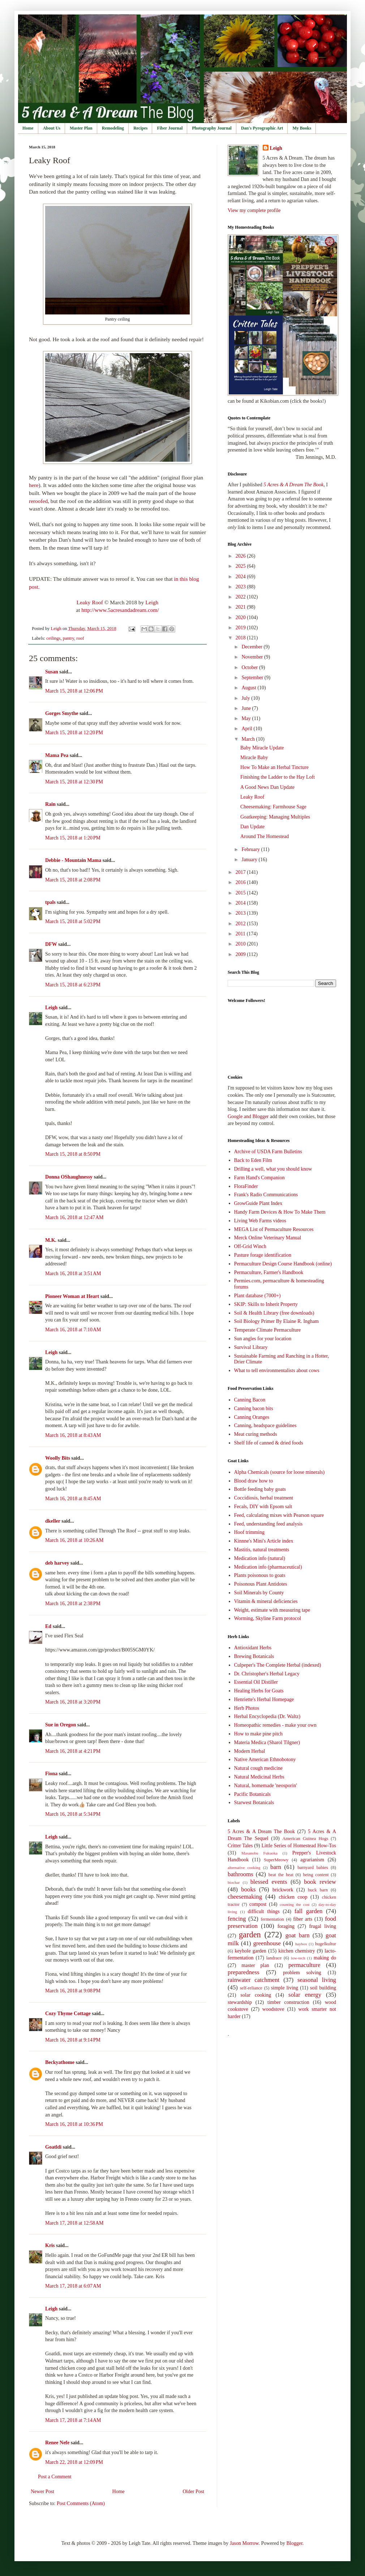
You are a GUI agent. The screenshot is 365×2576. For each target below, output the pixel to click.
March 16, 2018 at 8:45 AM (73, 1498)
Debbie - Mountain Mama (73, 860)
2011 (241, 933)
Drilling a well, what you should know (273, 1169)
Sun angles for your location (263, 1338)
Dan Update (252, 826)
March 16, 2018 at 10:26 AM (74, 1540)
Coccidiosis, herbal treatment (263, 1498)
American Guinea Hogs (305, 1838)
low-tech (298, 1958)
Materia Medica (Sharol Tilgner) (267, 1742)
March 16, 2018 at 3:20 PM (72, 1702)
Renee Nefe (57, 2442)
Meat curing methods (255, 1434)
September (252, 677)
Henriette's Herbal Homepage (264, 1699)
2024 (241, 576)
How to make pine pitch (258, 1734)
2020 (241, 617)
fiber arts (303, 1919)
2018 (241, 637)
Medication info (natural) (259, 1558)
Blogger (294, 2543)
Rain (51, 804)
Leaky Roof (90, 602)
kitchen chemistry (296, 1951)
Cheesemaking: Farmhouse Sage (273, 806)
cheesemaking (245, 1896)
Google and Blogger (248, 1116)
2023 (241, 586)
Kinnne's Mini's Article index (263, 1541)
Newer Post (42, 2491)
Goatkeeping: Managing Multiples (275, 817)
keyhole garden (250, 1951)
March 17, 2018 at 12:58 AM (74, 2223)
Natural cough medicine (258, 1768)
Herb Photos (246, 1708)
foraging (286, 1926)
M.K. (50, 1240)
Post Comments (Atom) (81, 2503)
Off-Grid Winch (250, 1246)
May (246, 718)
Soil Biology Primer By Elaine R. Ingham (276, 1321)
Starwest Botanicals (254, 1802)
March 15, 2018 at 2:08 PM (72, 880)
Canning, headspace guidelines (265, 1425)
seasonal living (316, 1979)
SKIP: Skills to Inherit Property (266, 1304)
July (246, 698)
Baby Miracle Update (262, 747)
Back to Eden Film (253, 1160)
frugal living (322, 1926)
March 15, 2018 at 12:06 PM (74, 691)
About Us (51, 128)
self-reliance (251, 1988)
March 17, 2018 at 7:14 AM (73, 2420)
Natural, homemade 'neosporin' (265, 1785)
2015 (241, 893)
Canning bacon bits (253, 1408)
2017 (241, 872)
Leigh (151, 602)
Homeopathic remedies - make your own (275, 1725)
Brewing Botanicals (254, 1656)
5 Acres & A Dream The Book (261, 1831)
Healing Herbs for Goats (259, 1690)
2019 (241, 627)
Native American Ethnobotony (265, 1759)
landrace (274, 1957)
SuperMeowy (276, 1859)
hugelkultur (325, 1943)
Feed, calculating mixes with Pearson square (279, 1515)
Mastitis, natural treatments (261, 1549)
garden (250, 1934)
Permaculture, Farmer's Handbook (269, 1272)
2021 (241, 607)
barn (275, 1867)
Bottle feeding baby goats (260, 1489)
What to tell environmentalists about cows (276, 1370)
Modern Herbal (249, 1751)
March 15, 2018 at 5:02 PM (72, 921)
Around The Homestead (264, 836)
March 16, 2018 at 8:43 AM (73, 1435)
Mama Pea (56, 755)
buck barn (318, 1889)
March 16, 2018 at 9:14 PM (72, 2040)
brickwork (282, 1889)
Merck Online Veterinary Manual (267, 1237)
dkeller (52, 1521)
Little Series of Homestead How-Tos (299, 1845)
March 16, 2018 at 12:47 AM (74, 1217)
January (249, 859)
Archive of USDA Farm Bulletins (268, 1151)
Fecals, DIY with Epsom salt (263, 1506)
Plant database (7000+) (257, 1295)
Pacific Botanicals (252, 1794)
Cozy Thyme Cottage (68, 2013)
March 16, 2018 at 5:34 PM (72, 1814)
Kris (50, 2245)
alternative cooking (244, 1867)
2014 (241, 903)
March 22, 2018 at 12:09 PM (74, 2462)
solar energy (304, 1994)
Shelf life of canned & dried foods (268, 1443)
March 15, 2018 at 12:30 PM (74, 781)
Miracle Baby (254, 757)
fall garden (309, 1911)
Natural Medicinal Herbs (259, 1777)
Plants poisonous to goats (259, 1575)
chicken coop (293, 1897)
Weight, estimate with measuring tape (272, 1610)
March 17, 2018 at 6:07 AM (73, 2286)
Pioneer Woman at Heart (72, 1296)
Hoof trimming (249, 1532)
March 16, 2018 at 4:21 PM (72, 1751)
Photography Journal (212, 128)
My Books (301, 128)
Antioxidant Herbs (253, 1647)
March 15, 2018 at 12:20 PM (74, 732)
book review (320, 1881)
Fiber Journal (169, 128)
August (249, 687)
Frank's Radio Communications (266, 1194)
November (252, 657)
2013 (241, 913)
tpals (50, 902)
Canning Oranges (252, 1417)
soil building (323, 1988)
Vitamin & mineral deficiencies (266, 1601)
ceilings (53, 638)
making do (325, 1957)
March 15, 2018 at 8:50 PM (72, 1154)
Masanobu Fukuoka (259, 1853)
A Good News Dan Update (267, 787)
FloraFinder (246, 1186)
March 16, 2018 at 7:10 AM (73, 1329)
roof (80, 638)
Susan (51, 671)
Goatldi (53, 2147)
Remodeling (113, 128)
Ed (48, 1626)
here (33, 485)
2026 (241, 556)
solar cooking (256, 1995)
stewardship (240, 2002)
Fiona (51, 1773)
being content (315, 1874)
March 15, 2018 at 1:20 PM (72, 838)
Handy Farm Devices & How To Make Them (280, 1212)
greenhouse (267, 1943)
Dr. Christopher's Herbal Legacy (267, 1673)
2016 (241, 882)
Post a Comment (55, 2476)
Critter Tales (240, 1845)
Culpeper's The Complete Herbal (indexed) (277, 1665)
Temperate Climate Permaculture (267, 1330)
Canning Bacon (250, 1400)
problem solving (302, 1972)
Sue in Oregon (60, 1724)
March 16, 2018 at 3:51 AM (73, 1273)
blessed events (268, 1881)
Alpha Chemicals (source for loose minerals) (279, 1472)
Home (28, 128)
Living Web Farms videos (260, 1220)
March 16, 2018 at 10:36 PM (74, 2124)
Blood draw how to (253, 1481)
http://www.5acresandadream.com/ (120, 610)
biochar (234, 1882)
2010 (241, 944)
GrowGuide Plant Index (258, 1203)
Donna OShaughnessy (69, 1177)
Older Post (194, 2491)
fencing (237, 1918)
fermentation (272, 1919)
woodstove (273, 2009)
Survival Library (251, 1347)
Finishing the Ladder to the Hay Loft (277, 777)
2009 (241, 954)
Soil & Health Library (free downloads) (274, 1313)
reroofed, (39, 501)
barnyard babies (312, 1867)
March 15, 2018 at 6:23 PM (72, 984)
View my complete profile (254, 210)
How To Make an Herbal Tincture (274, 767)
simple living (284, 1988)
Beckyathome (59, 2062)
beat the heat (281, 1874)
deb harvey (57, 1563)
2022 (241, 597)
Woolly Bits (57, 1458)
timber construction (288, 2002)
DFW (51, 944)
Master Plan (81, 128)
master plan (255, 1965)
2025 (241, 566)
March (248, 739)
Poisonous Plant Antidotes (260, 1584)
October (250, 667)
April (247, 728)
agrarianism (312, 1859)
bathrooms (240, 1874)
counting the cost (295, 1904)
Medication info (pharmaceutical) (268, 1567)
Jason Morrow (244, 2543)
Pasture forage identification (263, 1255)
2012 (241, 923)
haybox (301, 1944)
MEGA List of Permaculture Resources (274, 1229)
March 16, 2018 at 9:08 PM (72, 1990)
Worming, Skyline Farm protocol (267, 1618)
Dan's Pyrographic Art (262, 128)
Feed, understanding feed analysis (268, 1524)
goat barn (297, 1935)
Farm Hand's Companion (259, 1177)
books (248, 1889)
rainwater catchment (253, 1979)
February (251, 849)
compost (257, 1904)
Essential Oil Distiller (256, 1682)
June (246, 708)
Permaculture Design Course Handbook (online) (283, 1263)
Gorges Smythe (61, 713)
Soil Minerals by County (259, 1592)
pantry (68, 638)
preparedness (243, 1972)
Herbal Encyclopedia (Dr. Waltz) (267, 1716)
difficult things (264, 1911)
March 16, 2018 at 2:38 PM (72, 1603)
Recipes (140, 128)
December (252, 647)
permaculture (304, 1965)
